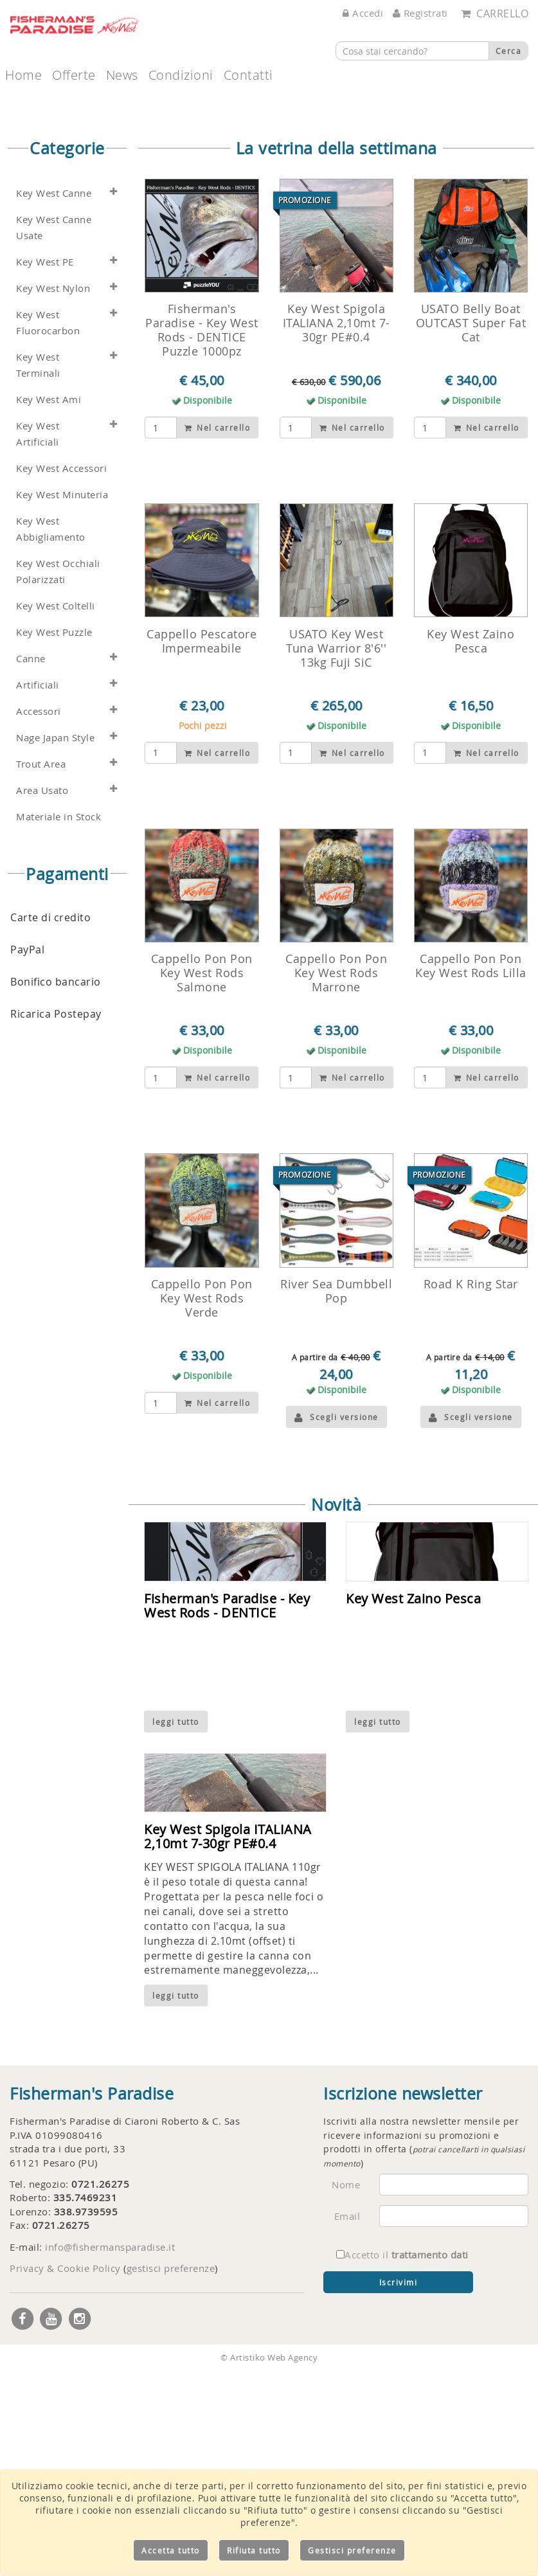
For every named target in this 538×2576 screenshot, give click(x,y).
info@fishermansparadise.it (110, 2454)
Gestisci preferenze (352, 2550)
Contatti (248, 75)
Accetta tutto (170, 2550)
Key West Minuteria (62, 702)
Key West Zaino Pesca (470, 848)
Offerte (74, 75)
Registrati (420, 12)
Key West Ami (48, 606)
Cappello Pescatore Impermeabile (201, 848)
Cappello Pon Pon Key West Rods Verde (202, 1505)
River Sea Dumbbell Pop (336, 1498)
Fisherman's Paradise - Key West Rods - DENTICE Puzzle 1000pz (201, 537)
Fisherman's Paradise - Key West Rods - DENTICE (227, 1812)
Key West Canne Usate (53, 434)
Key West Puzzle (54, 839)
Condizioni (180, 75)
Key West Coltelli (55, 813)
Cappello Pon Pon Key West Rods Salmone (202, 1180)
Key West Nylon (53, 495)
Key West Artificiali (37, 641)
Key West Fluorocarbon (48, 530)
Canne (31, 866)
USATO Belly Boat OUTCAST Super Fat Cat (471, 530)
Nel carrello (217, 635)
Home (23, 75)
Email (347, 2423)
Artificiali (37, 892)
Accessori (38, 918)
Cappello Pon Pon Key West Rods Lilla (470, 1173)
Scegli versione (336, 1624)
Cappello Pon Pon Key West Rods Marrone (336, 1180)
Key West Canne (53, 400)
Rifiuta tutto (254, 2550)
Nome (346, 2392)
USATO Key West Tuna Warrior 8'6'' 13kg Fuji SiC (336, 856)
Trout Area (41, 971)
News (122, 75)
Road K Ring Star (471, 1491)
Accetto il (402, 2462)
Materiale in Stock (58, 1024)
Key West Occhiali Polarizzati (58, 778)
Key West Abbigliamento (50, 736)
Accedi (363, 12)
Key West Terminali (38, 572)
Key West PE (45, 469)
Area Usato (42, 997)
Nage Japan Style (55, 945)
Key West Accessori (61, 675)
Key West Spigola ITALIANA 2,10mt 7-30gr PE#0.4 (336, 530)
